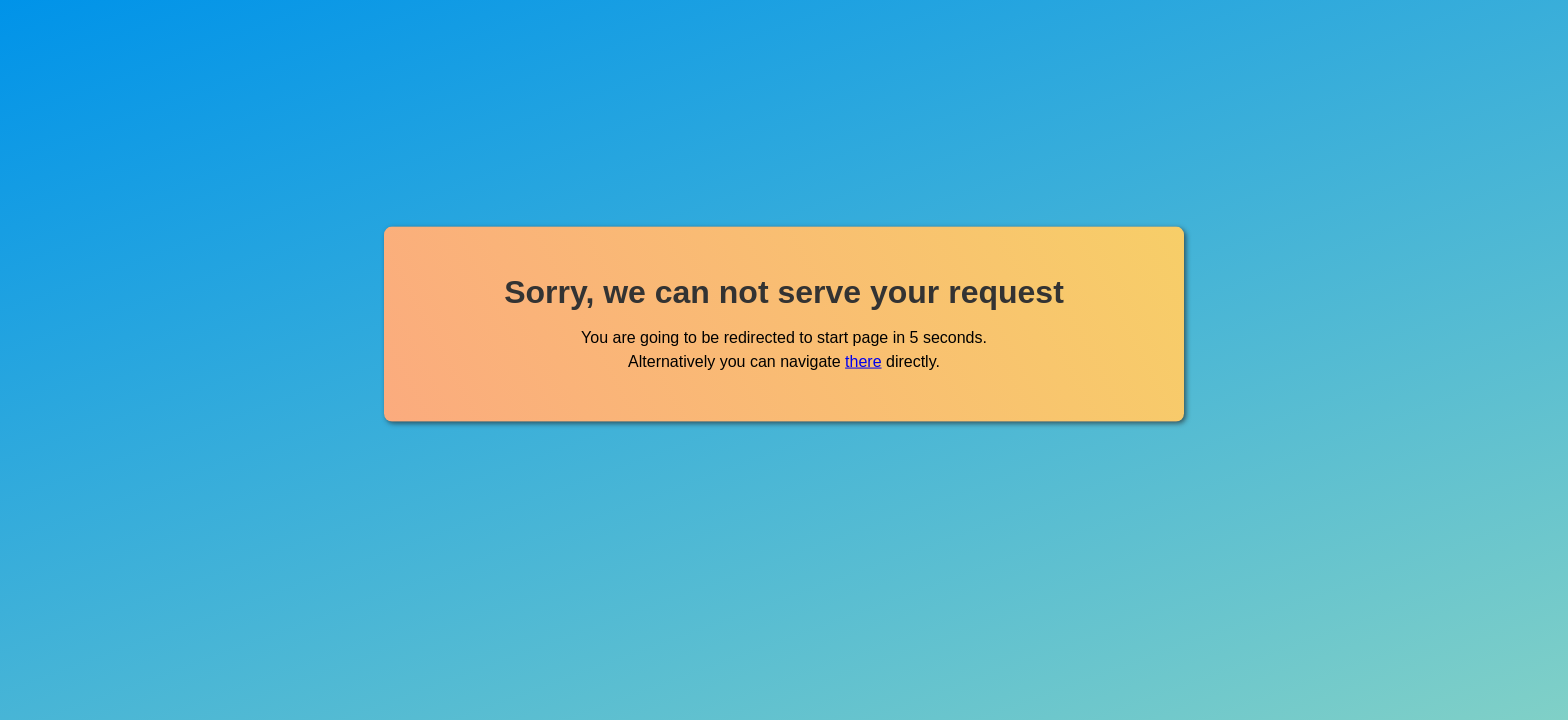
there (863, 360)
